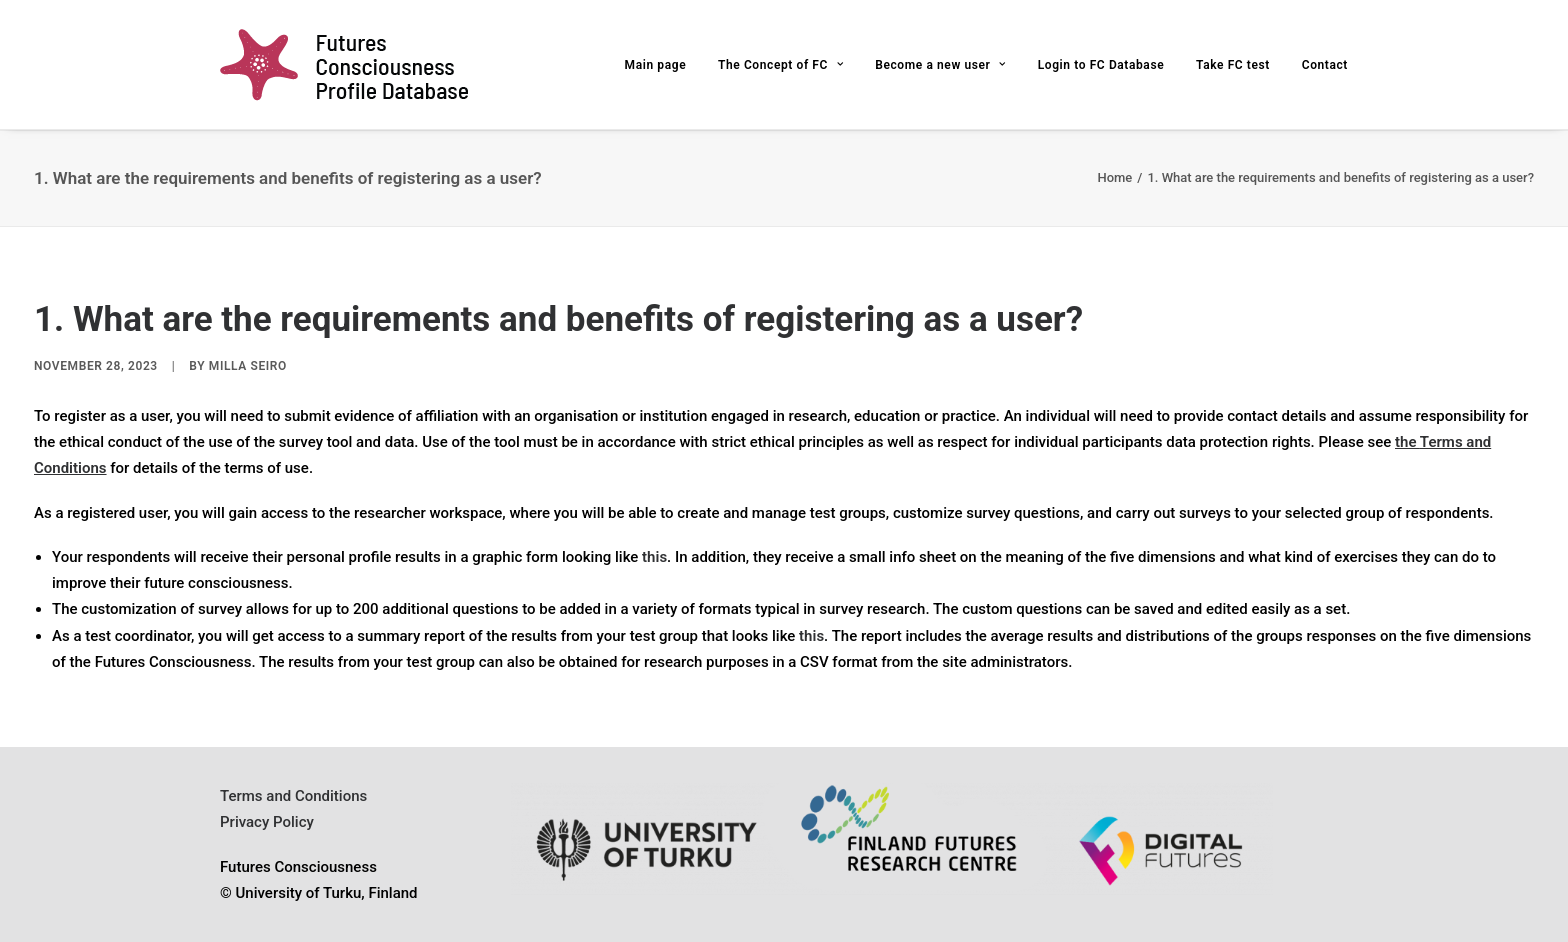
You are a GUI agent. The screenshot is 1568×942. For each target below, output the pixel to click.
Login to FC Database (1101, 65)
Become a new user (940, 65)
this (654, 557)
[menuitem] (663, 64)
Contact (1325, 65)
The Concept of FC (781, 65)
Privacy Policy (267, 822)
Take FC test (1233, 65)
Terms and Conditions (293, 796)
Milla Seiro (248, 366)
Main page (656, 65)
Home (1114, 177)
